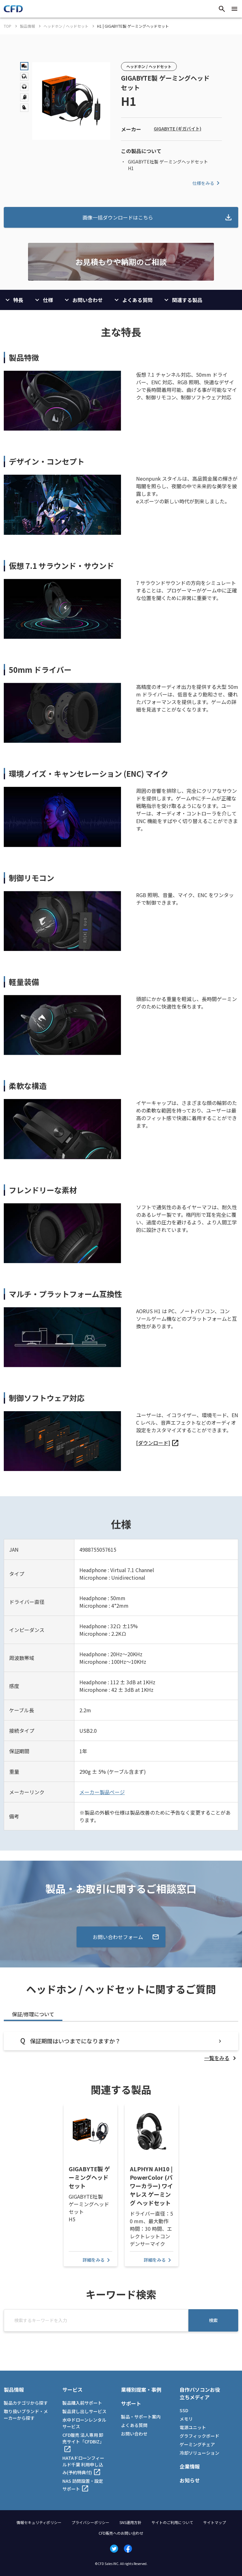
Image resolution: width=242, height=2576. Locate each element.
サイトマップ (214, 2522)
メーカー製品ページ (102, 1792)
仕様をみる (207, 183)
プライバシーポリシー (90, 2522)
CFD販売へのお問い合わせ (121, 2533)
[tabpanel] (121, 2047)
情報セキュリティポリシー (38, 2522)
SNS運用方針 (130, 2522)
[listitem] (157, 1442)
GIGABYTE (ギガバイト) (177, 128)
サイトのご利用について (172, 2522)
